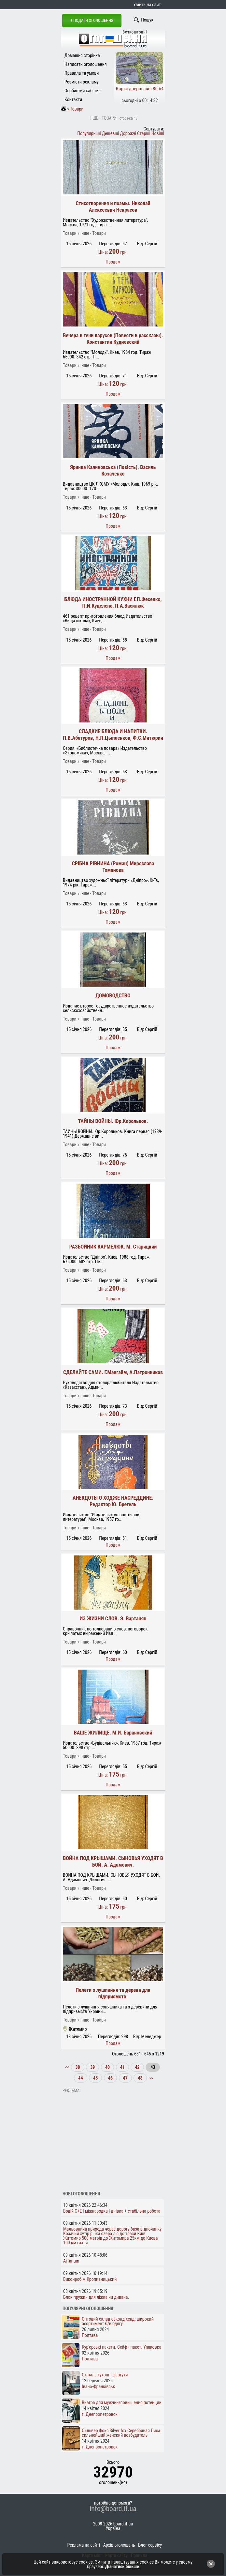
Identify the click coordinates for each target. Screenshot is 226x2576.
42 (137, 2067)
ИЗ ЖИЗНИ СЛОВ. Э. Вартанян (113, 1618)
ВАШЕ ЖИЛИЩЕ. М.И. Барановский (113, 1733)
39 (92, 2067)
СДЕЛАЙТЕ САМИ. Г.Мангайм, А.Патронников (113, 1372)
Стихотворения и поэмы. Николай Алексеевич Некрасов (113, 206)
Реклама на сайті (83, 2545)
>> (150, 2078)
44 (80, 2078)
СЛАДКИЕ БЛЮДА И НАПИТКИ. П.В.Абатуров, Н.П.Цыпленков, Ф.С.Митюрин (113, 734)
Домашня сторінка (82, 55)
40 (107, 2067)
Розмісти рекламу (81, 81)
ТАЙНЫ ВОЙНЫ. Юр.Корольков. (113, 1121)
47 (125, 2078)
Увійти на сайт (147, 4)
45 (95, 2078)
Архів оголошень (119, 2545)
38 (77, 2067)
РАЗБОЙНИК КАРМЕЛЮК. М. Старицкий (113, 1247)
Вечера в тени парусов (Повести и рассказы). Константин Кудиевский (113, 338)
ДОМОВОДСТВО (112, 996)
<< (67, 2067)
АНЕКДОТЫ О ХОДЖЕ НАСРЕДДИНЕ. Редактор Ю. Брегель (113, 1501)
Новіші (157, 133)
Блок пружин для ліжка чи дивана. (96, 2297)
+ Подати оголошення (91, 20)
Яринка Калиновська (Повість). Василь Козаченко (113, 470)
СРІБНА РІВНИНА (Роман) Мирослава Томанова (113, 866)
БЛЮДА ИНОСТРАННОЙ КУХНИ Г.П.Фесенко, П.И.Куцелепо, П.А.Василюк (113, 602)
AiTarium (71, 2261)
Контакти (73, 99)
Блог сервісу (150, 2545)
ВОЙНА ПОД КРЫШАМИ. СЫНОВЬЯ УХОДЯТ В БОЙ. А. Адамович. (113, 1861)
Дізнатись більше (122, 2566)
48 (140, 2078)
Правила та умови (81, 73)
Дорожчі (128, 133)
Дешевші (110, 133)
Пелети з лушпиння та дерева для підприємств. (113, 1993)
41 (122, 2067)
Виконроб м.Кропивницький (90, 2279)
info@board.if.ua (113, 2508)
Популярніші (89, 133)
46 (110, 2078)
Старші (143, 133)
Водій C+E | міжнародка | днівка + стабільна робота (111, 2211)
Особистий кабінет (82, 90)
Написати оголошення (85, 64)
